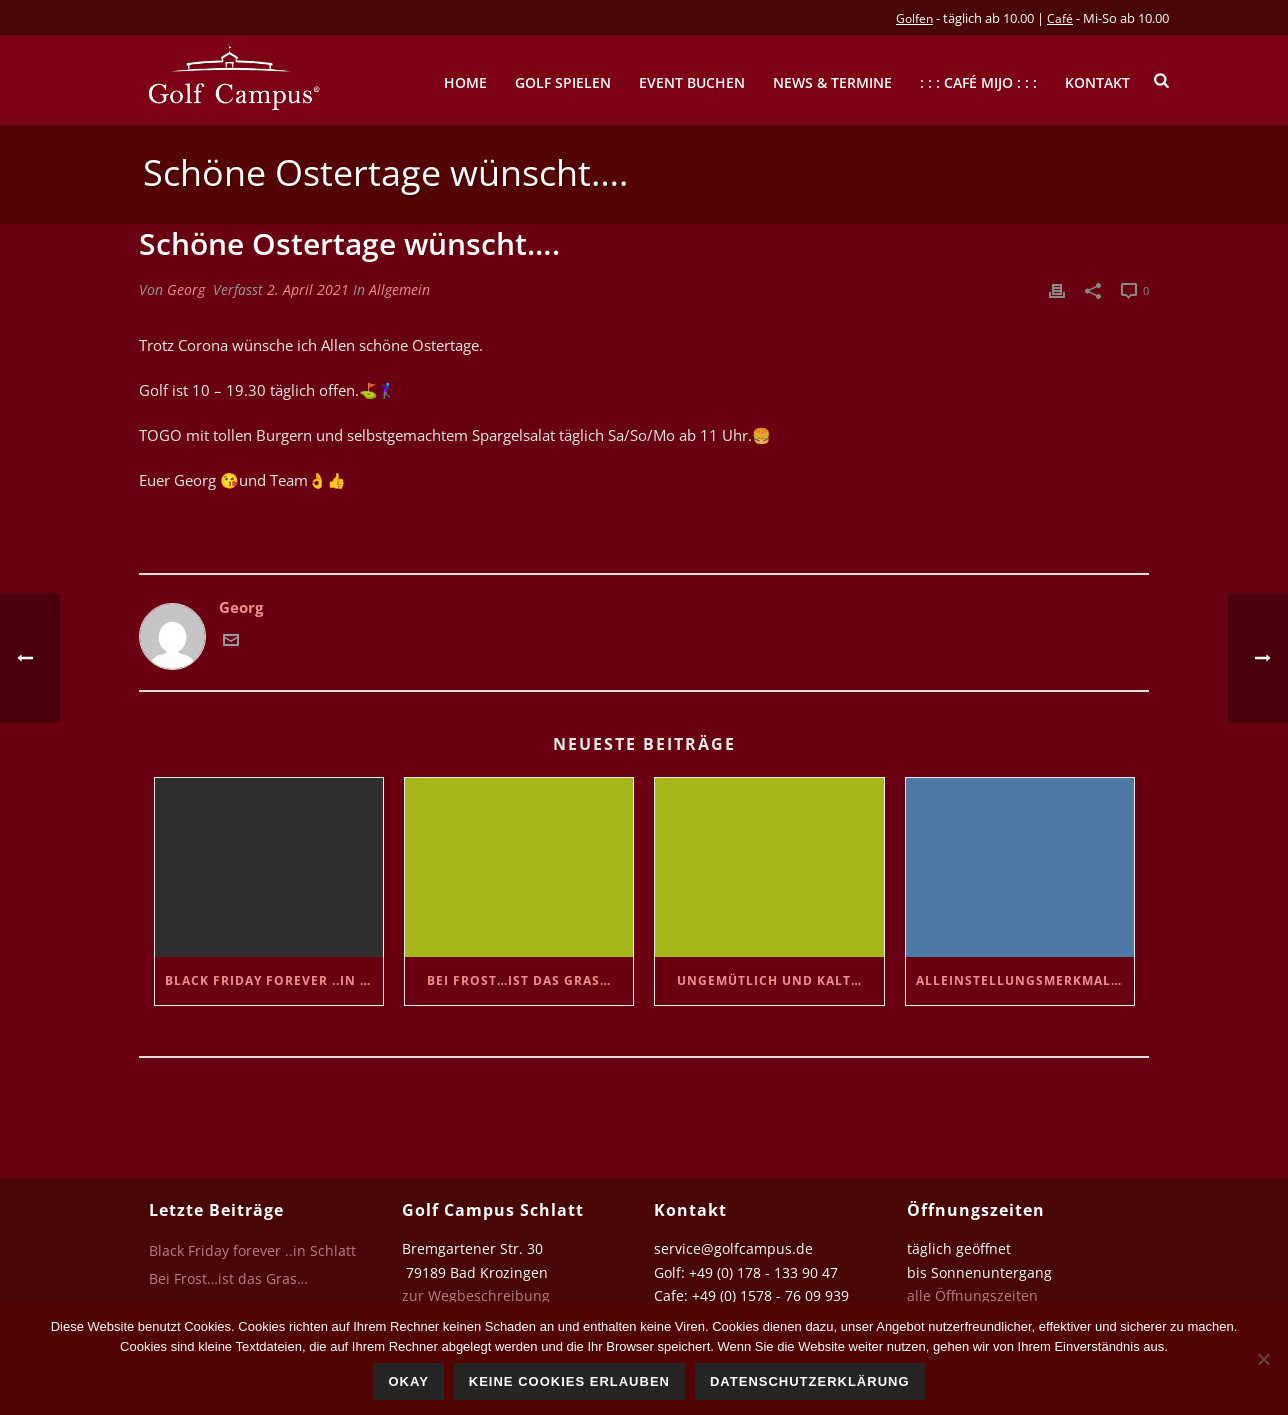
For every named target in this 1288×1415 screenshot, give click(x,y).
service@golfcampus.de (733, 1248)
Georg (186, 289)
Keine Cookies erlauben (569, 1381)
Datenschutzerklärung (810, 1381)
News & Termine (832, 82)
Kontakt (1097, 82)
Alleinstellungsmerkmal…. (1021, 980)
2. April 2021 (308, 289)
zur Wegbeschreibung (478, 1295)
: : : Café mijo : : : (978, 82)
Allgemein (399, 289)
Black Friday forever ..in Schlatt (274, 980)
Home (465, 82)
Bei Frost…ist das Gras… (519, 980)
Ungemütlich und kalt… (769, 980)
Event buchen (692, 82)
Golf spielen (563, 82)
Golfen (914, 18)
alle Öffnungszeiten (972, 1295)
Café (1060, 18)
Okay (408, 1381)
